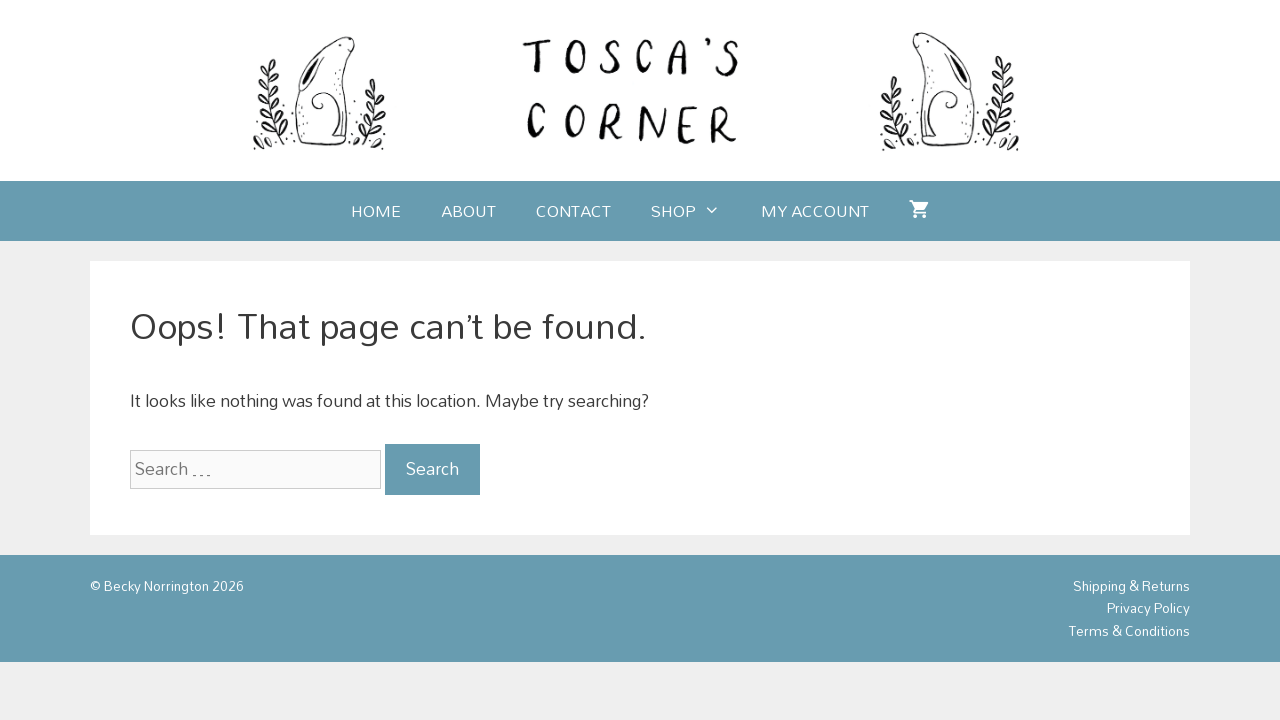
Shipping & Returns (1131, 586)
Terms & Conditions (1129, 631)
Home (376, 210)
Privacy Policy (1148, 608)
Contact (573, 210)
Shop (695, 211)
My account (815, 210)
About (468, 210)
